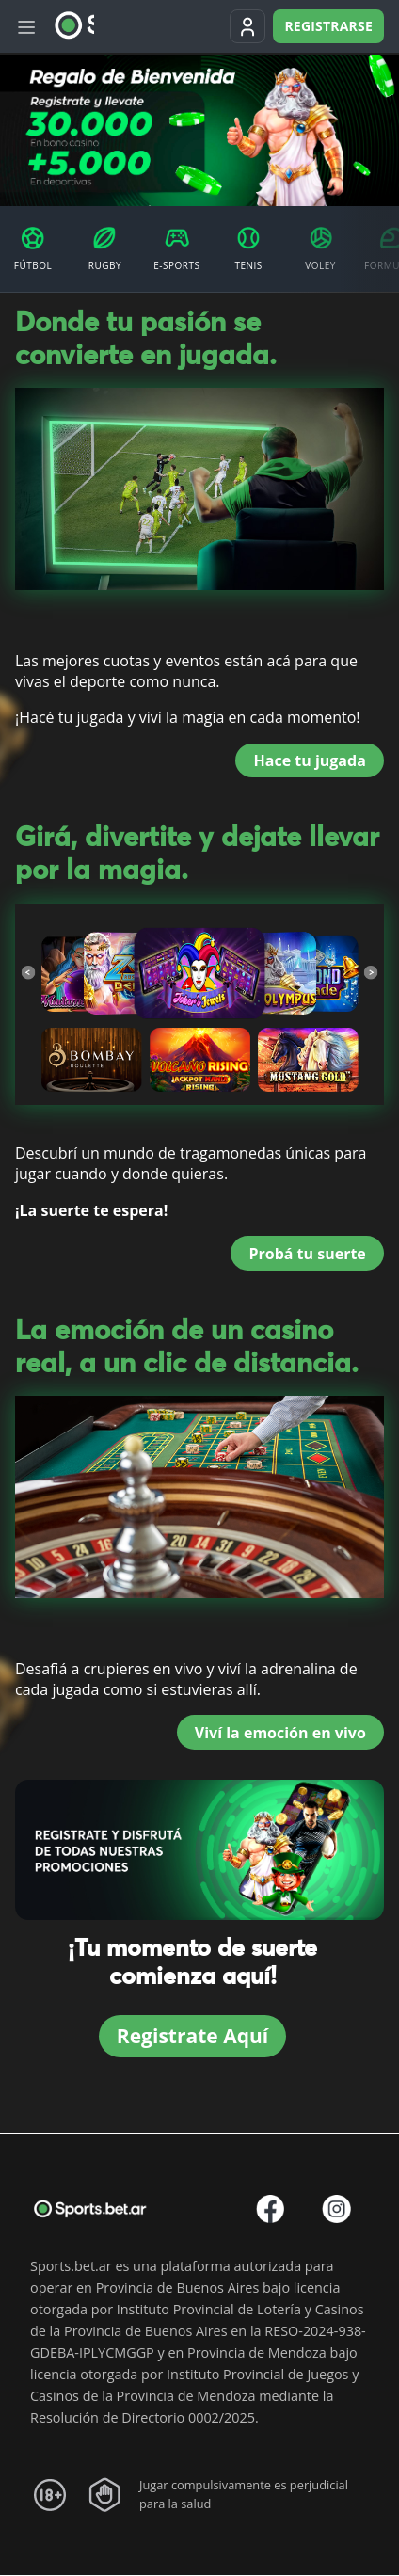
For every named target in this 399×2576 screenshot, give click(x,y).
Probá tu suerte (306, 1253)
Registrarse (328, 26)
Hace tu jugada (310, 760)
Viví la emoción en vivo (280, 1732)
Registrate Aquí (192, 2036)
